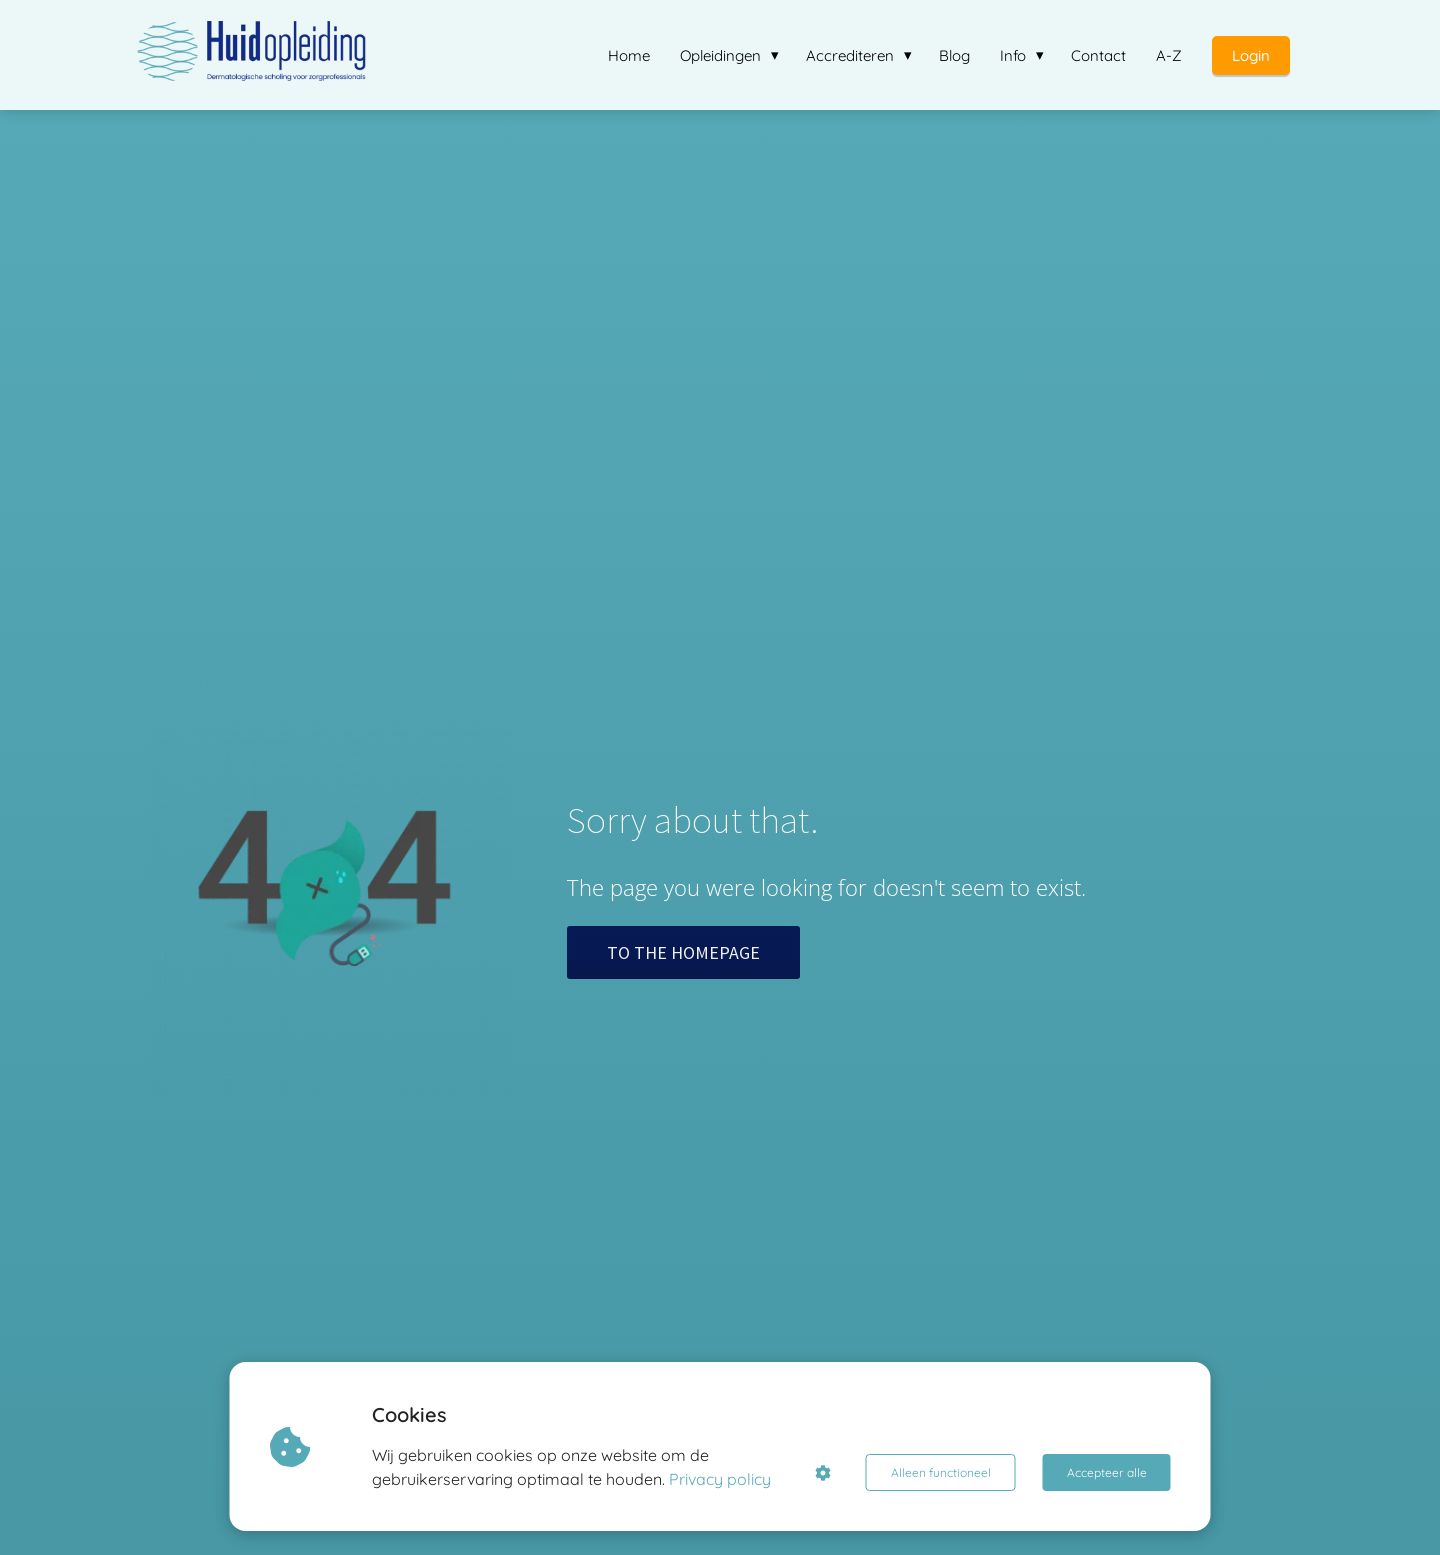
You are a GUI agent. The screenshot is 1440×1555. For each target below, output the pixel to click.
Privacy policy (720, 1479)
